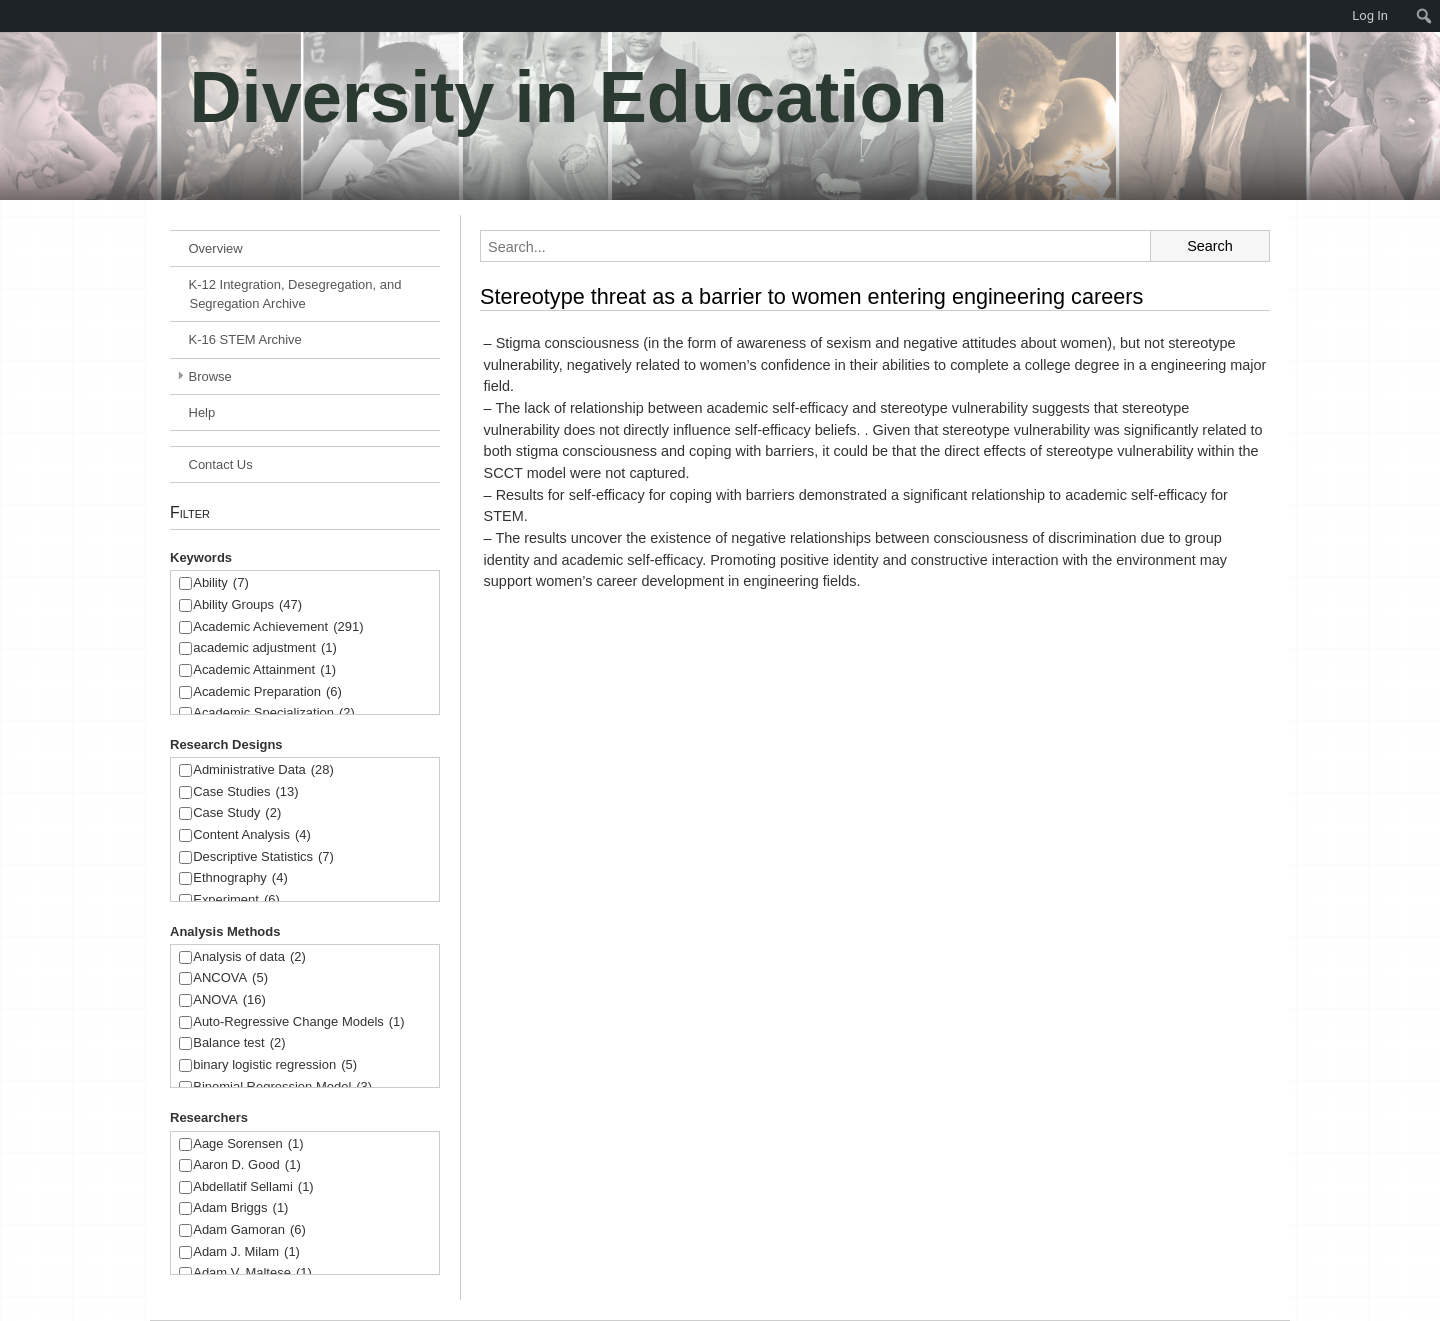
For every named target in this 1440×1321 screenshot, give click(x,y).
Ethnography (240, 878)
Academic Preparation (267, 692)
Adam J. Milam (246, 1252)
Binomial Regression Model (282, 1087)
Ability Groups (247, 605)
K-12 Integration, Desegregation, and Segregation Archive (295, 294)
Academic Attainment (264, 670)
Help (202, 412)
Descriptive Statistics (263, 857)
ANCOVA (230, 978)
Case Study (237, 813)
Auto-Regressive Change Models (298, 1022)
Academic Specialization (274, 713)
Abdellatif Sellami (253, 1187)
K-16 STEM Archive (245, 339)
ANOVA (229, 1000)
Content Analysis (252, 835)
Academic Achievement (278, 627)
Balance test (239, 1043)
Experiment (236, 900)
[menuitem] (10, 16)
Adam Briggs (240, 1208)
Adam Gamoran (249, 1230)
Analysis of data (249, 957)
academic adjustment (265, 648)
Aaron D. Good (247, 1165)
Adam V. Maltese (252, 1273)
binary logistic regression (275, 1065)
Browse (210, 376)
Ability (221, 583)
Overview (216, 248)
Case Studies (245, 792)
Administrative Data (263, 770)
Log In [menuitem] (1370, 15)
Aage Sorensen (248, 1144)
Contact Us (221, 464)
